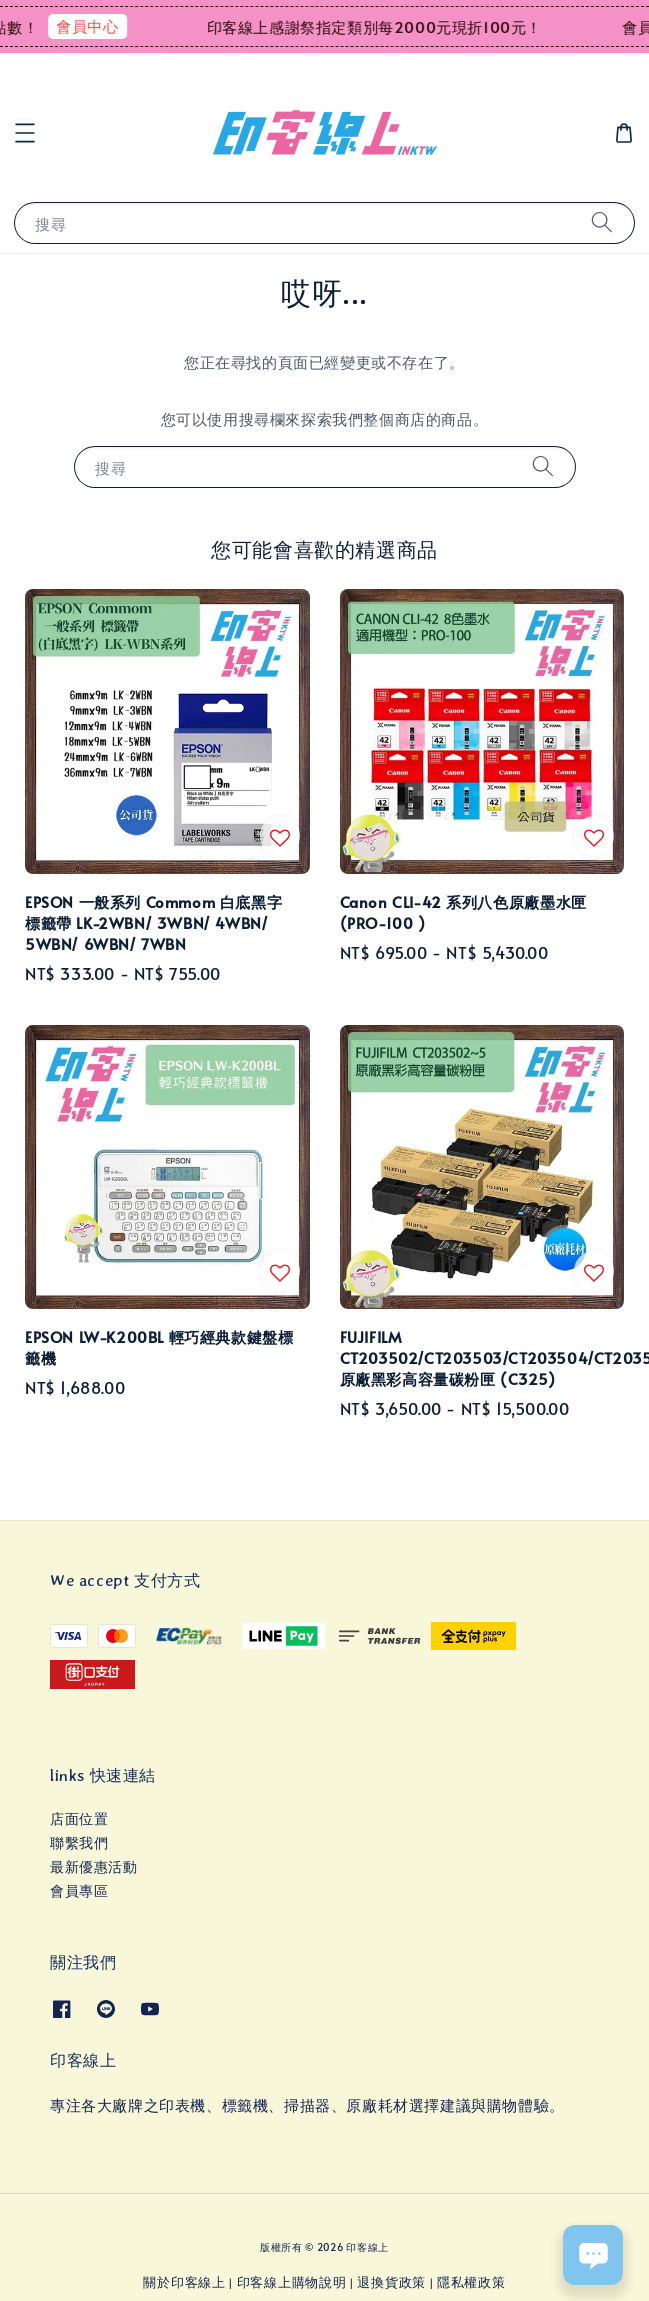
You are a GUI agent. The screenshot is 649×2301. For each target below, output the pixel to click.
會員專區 (79, 1890)
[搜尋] (602, 222)
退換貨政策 (391, 2282)
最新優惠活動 (94, 1866)
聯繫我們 (79, 1842)
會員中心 (100, 25)
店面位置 (79, 1818)
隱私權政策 (471, 2282)
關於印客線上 (184, 2282)
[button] (25, 133)
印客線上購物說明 (292, 2282)
